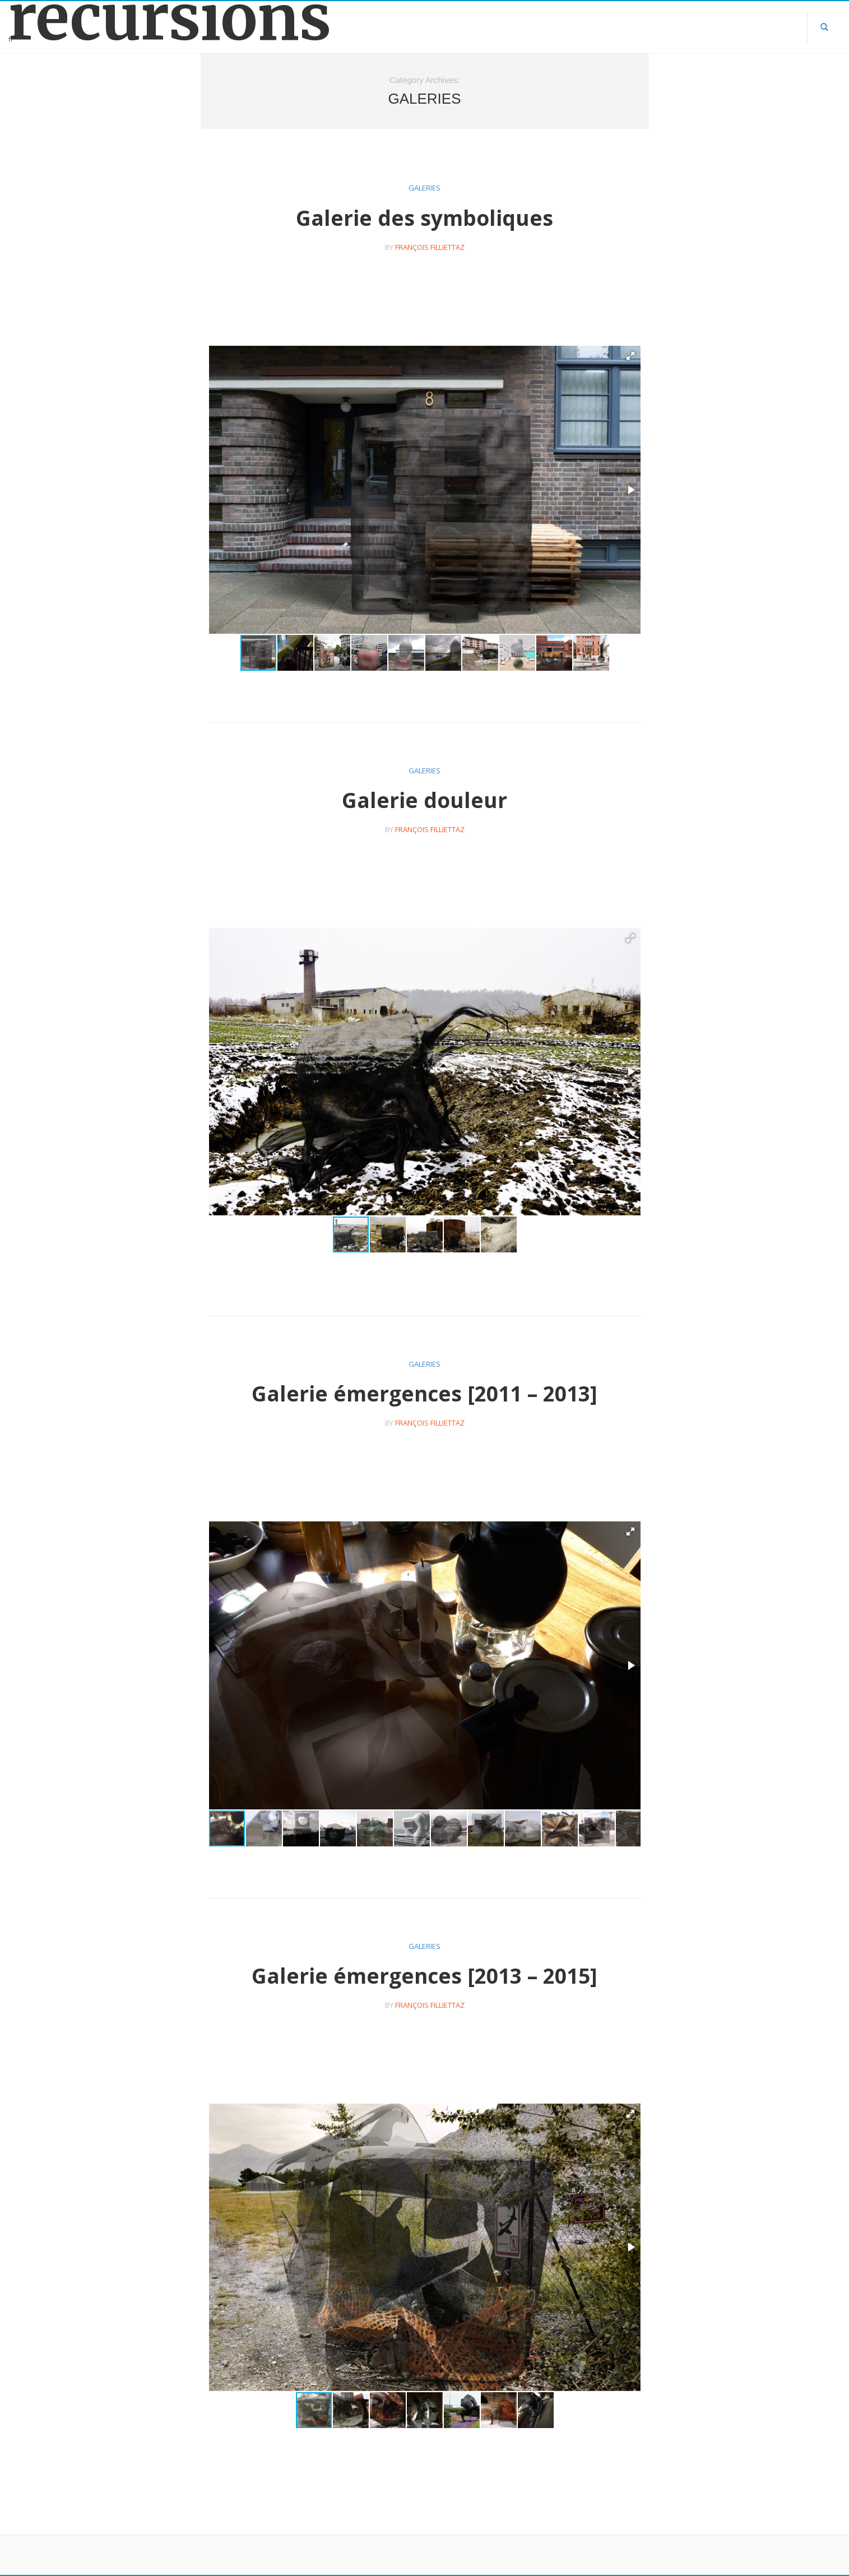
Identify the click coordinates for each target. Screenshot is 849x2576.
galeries (424, 188)
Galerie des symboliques (424, 217)
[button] (630, 356)
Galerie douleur (424, 800)
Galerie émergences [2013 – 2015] (424, 1975)
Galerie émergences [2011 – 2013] (424, 1393)
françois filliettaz (430, 247)
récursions (106, 17)
